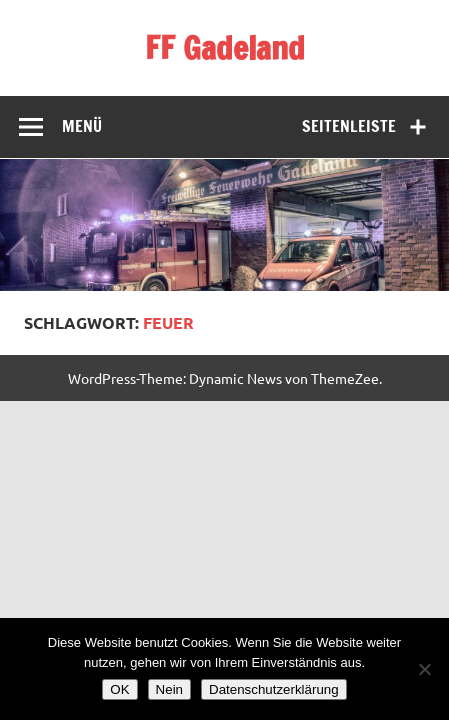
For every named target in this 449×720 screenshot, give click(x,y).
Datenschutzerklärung (274, 689)
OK (119, 689)
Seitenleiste (349, 126)
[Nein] (424, 669)
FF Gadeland (225, 48)
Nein (169, 689)
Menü (82, 126)
